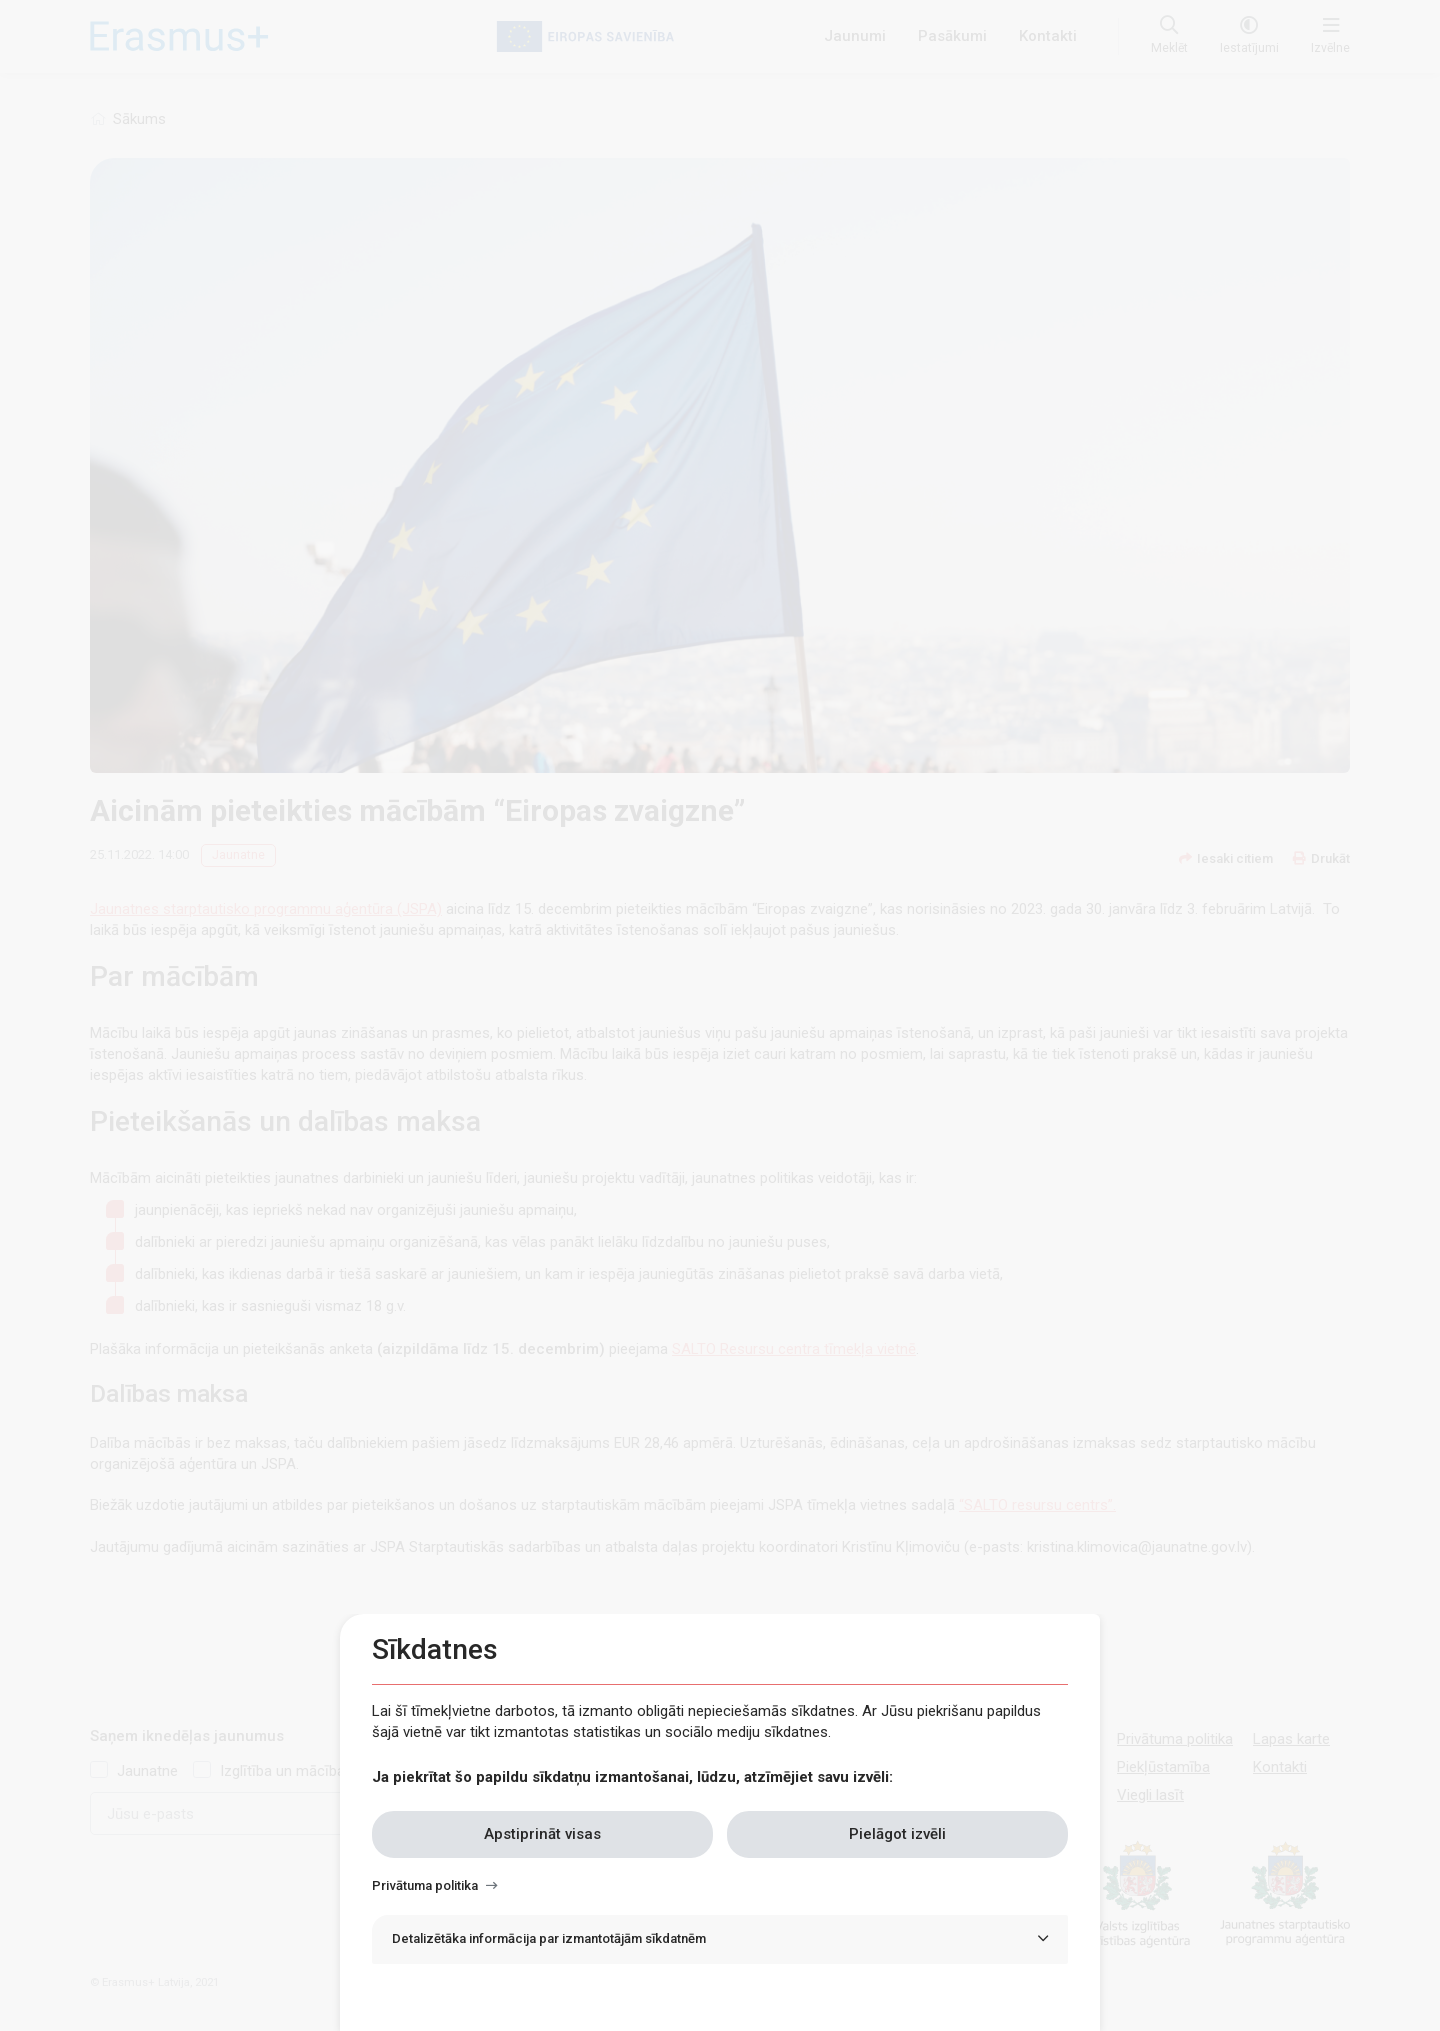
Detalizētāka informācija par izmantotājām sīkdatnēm (549, 1938)
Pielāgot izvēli (897, 1834)
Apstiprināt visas (542, 1834)
